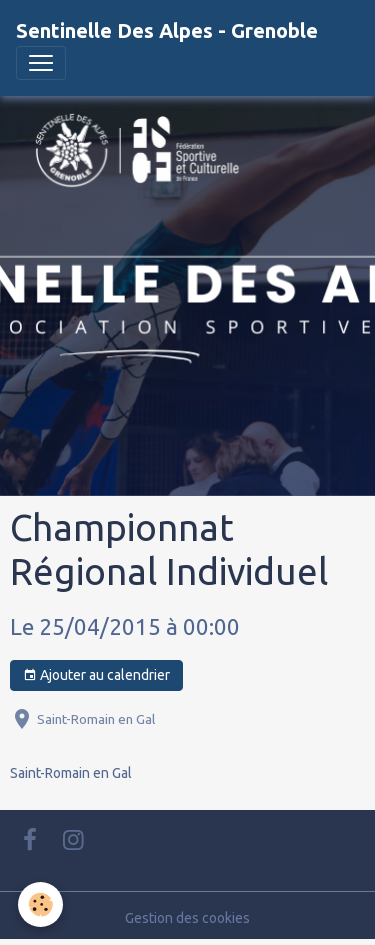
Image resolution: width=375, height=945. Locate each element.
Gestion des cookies (187, 918)
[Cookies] (40, 904)
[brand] (167, 31)
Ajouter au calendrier (96, 676)
